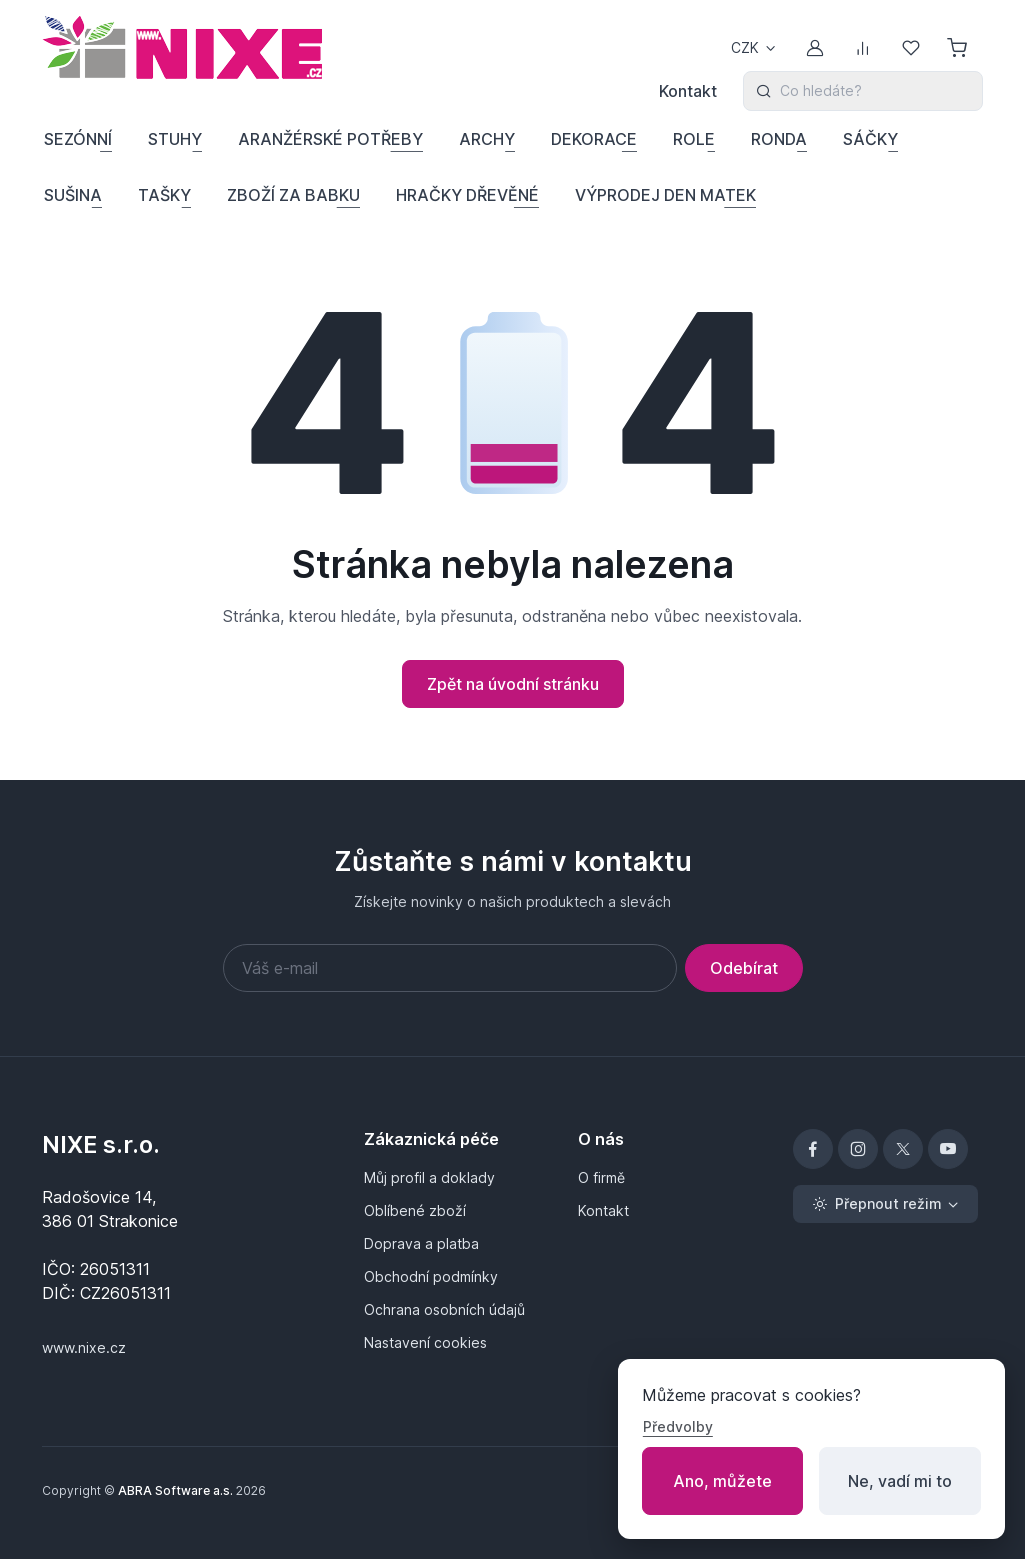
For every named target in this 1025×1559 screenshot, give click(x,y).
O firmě (601, 1177)
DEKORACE (594, 139)
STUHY (175, 139)
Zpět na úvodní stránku (513, 684)
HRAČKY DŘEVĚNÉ (467, 195)
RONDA (779, 139)
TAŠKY (164, 195)
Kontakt (688, 91)
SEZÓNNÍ (78, 139)
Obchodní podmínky (431, 1276)
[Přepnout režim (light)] (885, 1204)
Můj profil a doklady (429, 1177)
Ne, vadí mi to (900, 1481)
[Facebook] (813, 1149)
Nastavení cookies (425, 1342)
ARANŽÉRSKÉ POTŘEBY (330, 139)
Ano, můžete (722, 1481)
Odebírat (744, 968)
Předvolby (678, 1426)
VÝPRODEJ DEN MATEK (665, 195)
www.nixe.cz (84, 1347)
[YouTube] (948, 1149)
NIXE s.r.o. (101, 1144)
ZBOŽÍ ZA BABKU (293, 195)
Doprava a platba (421, 1243)
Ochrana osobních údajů (444, 1309)
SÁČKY (870, 139)
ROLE (694, 139)
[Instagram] (858, 1149)
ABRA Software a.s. (175, 1490)
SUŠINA (73, 195)
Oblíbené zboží (415, 1210)
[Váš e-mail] (450, 968)
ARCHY (487, 139)
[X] (903, 1149)
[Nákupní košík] (959, 48)
